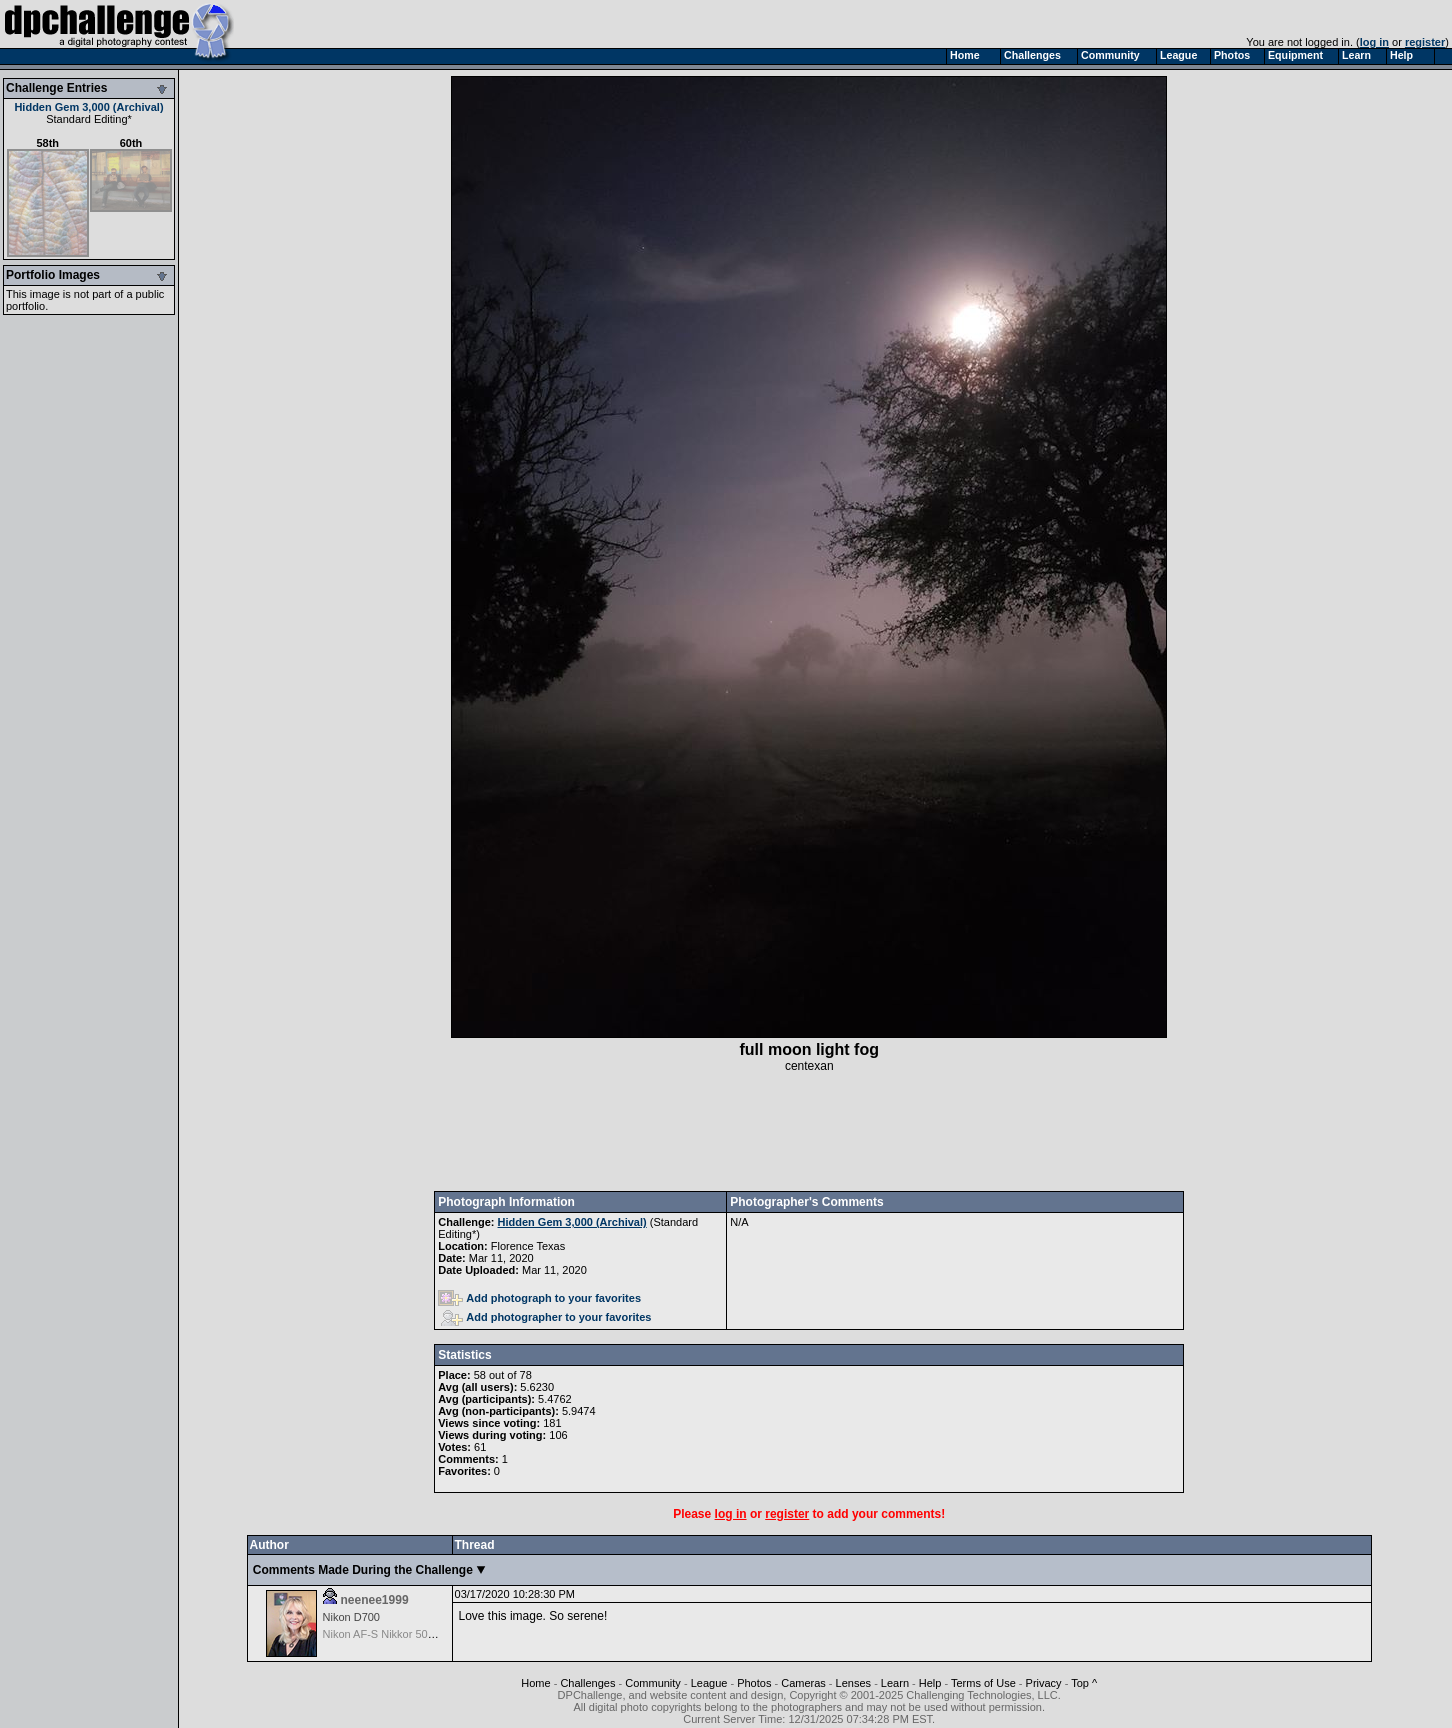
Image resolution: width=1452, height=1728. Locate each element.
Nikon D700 (351, 1617)
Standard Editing (86, 119)
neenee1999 (375, 1600)
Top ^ (1084, 1683)
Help (930, 1683)
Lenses (853, 1683)
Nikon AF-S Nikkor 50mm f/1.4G (401, 1634)
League (709, 1683)
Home (535, 1683)
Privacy (1044, 1683)
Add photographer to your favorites (546, 1317)
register (1425, 42)
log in (1374, 42)
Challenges (587, 1683)
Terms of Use (983, 1683)
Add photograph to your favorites (539, 1298)
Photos (754, 1683)
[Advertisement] (809, 1132)
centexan (809, 1066)
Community (653, 1683)
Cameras (803, 1683)
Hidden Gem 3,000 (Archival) (88, 107)
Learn (895, 1683)
